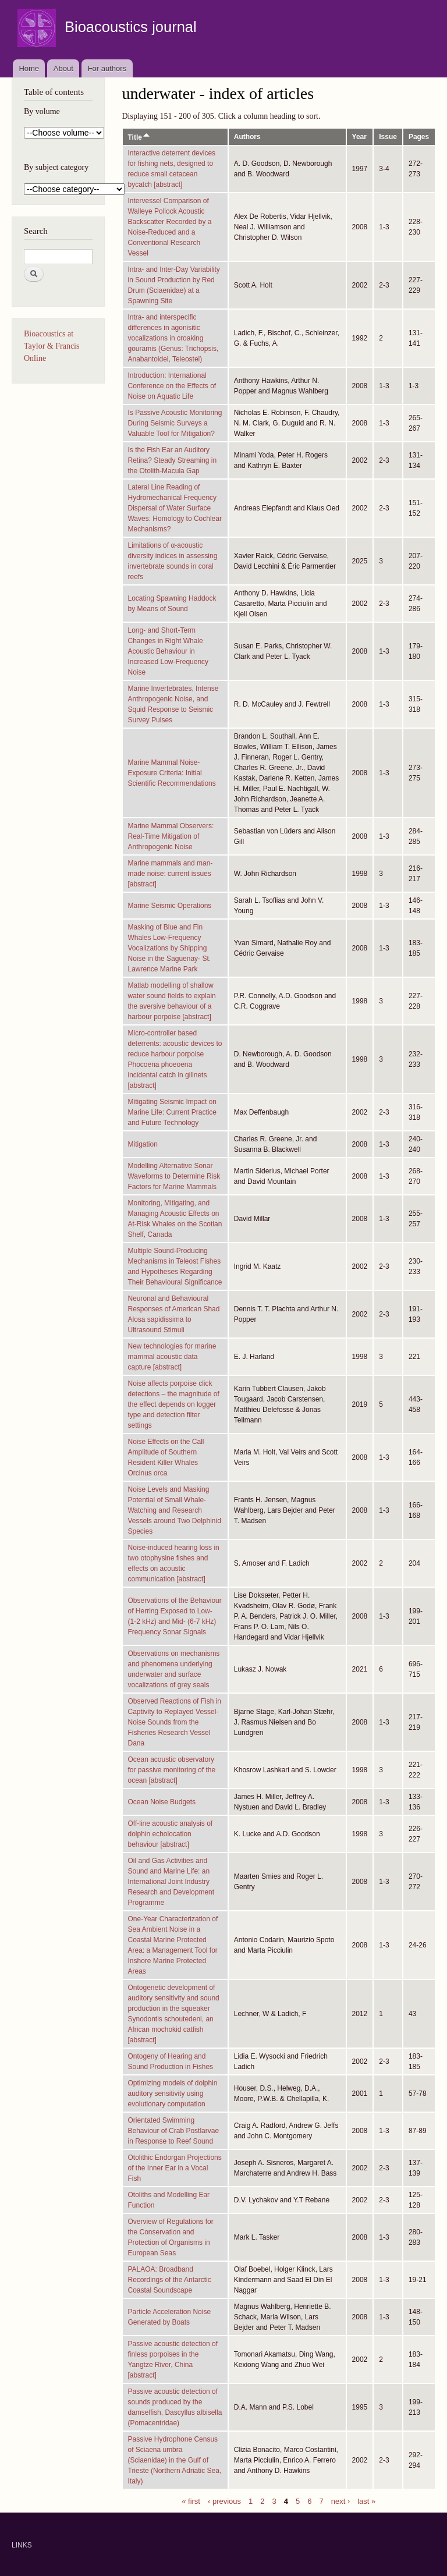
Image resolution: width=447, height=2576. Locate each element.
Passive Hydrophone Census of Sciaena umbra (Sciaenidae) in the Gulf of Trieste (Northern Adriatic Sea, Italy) (175, 2460)
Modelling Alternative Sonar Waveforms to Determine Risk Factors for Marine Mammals (174, 1176)
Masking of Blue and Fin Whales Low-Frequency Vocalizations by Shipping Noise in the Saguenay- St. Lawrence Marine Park (169, 948)
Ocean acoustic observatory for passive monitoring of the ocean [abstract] (172, 1769)
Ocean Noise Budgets (162, 1802)
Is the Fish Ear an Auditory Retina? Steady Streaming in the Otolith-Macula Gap (172, 460)
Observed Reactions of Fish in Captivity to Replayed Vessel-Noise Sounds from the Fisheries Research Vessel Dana (175, 1722)
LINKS (22, 2545)
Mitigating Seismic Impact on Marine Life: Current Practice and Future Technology (172, 1112)
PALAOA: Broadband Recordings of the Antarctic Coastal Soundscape (169, 2279)
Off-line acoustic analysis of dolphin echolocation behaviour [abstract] (170, 1833)
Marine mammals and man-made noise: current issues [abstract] (170, 873)
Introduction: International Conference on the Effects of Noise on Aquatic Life (172, 385)
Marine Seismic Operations (170, 906)
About (63, 68)
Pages (419, 137)
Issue (388, 137)
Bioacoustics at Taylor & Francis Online (51, 346)
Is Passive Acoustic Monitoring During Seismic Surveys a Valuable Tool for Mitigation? (175, 423)
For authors (107, 68)
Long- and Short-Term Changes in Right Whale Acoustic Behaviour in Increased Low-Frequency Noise (168, 651)
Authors (247, 137)
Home (29, 68)
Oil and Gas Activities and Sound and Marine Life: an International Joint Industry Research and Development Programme (171, 1882)
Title (139, 137)
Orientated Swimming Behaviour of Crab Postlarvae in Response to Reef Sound (173, 2130)
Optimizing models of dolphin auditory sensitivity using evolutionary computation (173, 2093)
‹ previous (224, 2500)
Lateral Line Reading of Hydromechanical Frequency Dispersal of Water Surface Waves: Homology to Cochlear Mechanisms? (175, 508)
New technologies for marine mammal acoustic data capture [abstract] (172, 1356)
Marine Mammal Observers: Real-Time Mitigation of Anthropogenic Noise (171, 836)
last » (366, 2500)
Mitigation (143, 1144)
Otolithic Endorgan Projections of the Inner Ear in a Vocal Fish (175, 2168)
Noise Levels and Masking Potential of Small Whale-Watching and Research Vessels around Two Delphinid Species (174, 1510)
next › (340, 2500)
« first (191, 2500)
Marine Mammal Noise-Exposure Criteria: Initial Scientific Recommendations (172, 772)
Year (359, 137)
